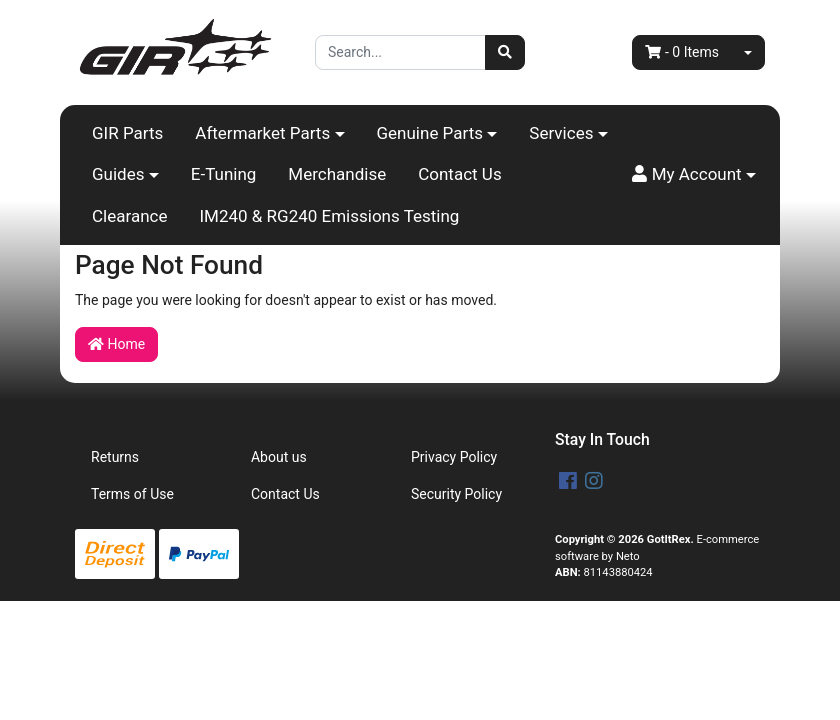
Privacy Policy (454, 457)
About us (279, 457)
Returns (115, 457)
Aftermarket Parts (262, 133)
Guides (118, 174)
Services (561, 133)
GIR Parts (127, 133)
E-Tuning (224, 174)
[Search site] (505, 52)
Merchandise (337, 174)
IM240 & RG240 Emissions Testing (329, 216)
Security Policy (456, 494)
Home (116, 344)
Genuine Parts (430, 133)
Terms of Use (132, 494)
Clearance (129, 216)
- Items (682, 52)
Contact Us (459, 174)
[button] (694, 175)
